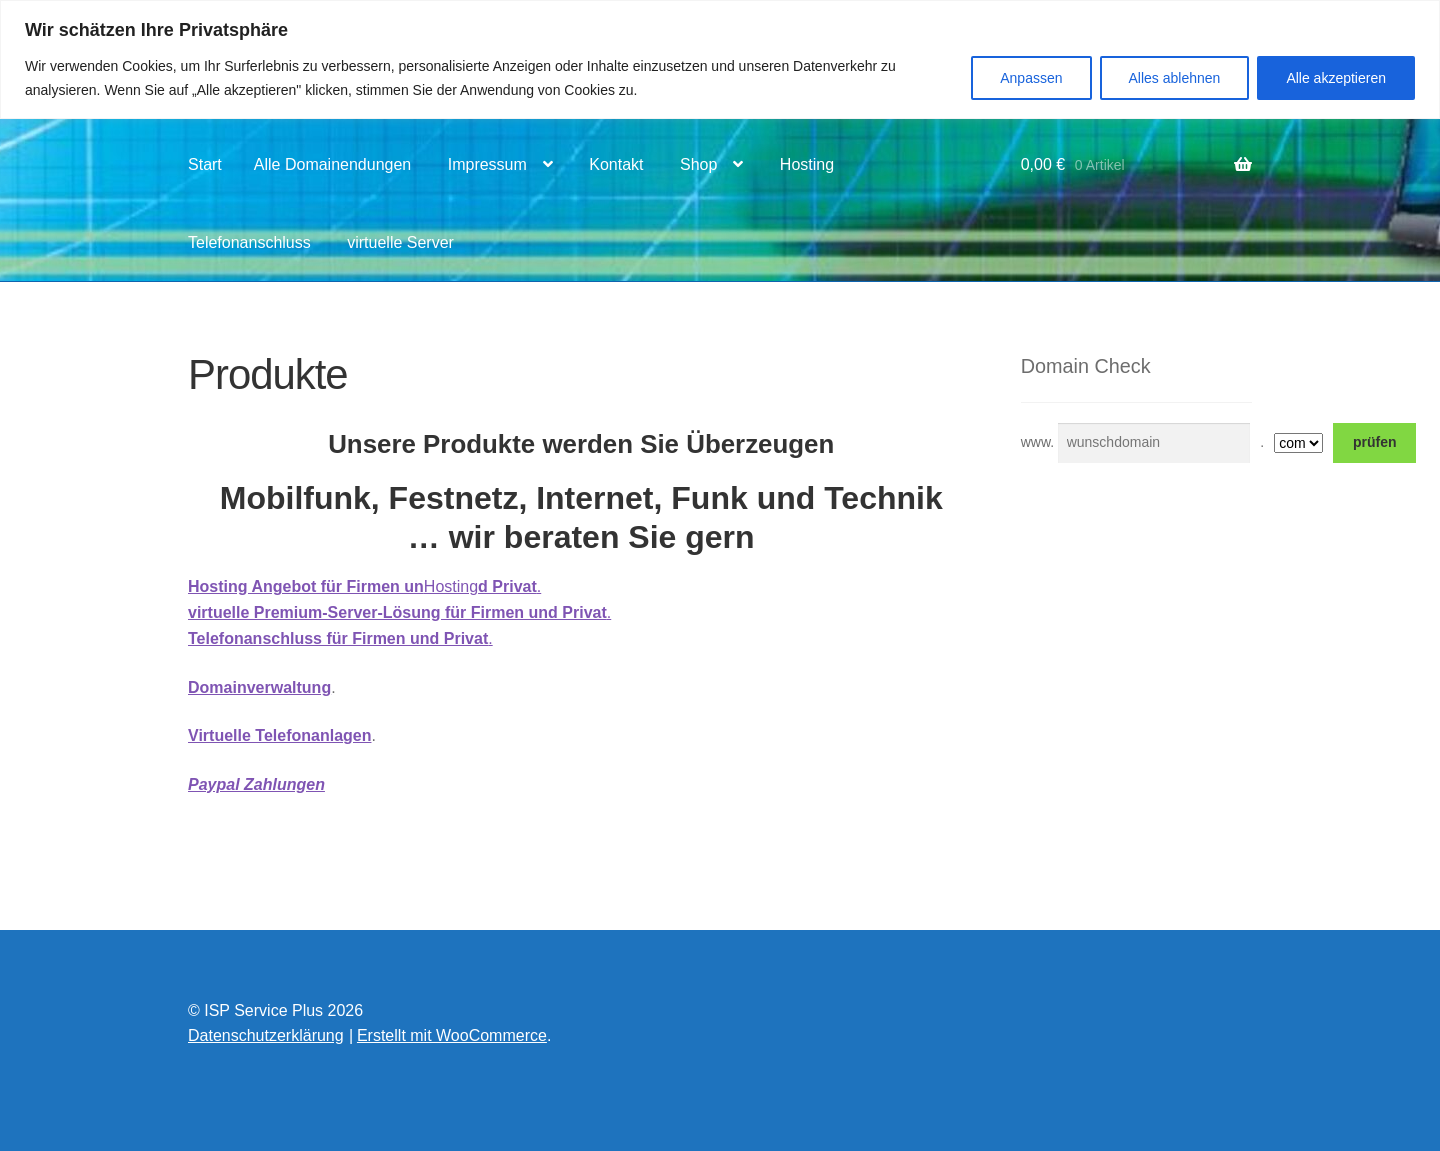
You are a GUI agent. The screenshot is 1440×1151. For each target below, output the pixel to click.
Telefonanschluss (249, 242)
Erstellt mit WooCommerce (452, 1035)
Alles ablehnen (1175, 78)
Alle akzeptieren (1336, 78)
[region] (720, 59)
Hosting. (364, 586)
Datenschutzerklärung (266, 1035)
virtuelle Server (400, 242)
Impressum (487, 164)
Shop (698, 164)
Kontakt (616, 164)
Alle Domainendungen (332, 164)
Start (205, 164)
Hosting (807, 164)
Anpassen (1031, 78)
